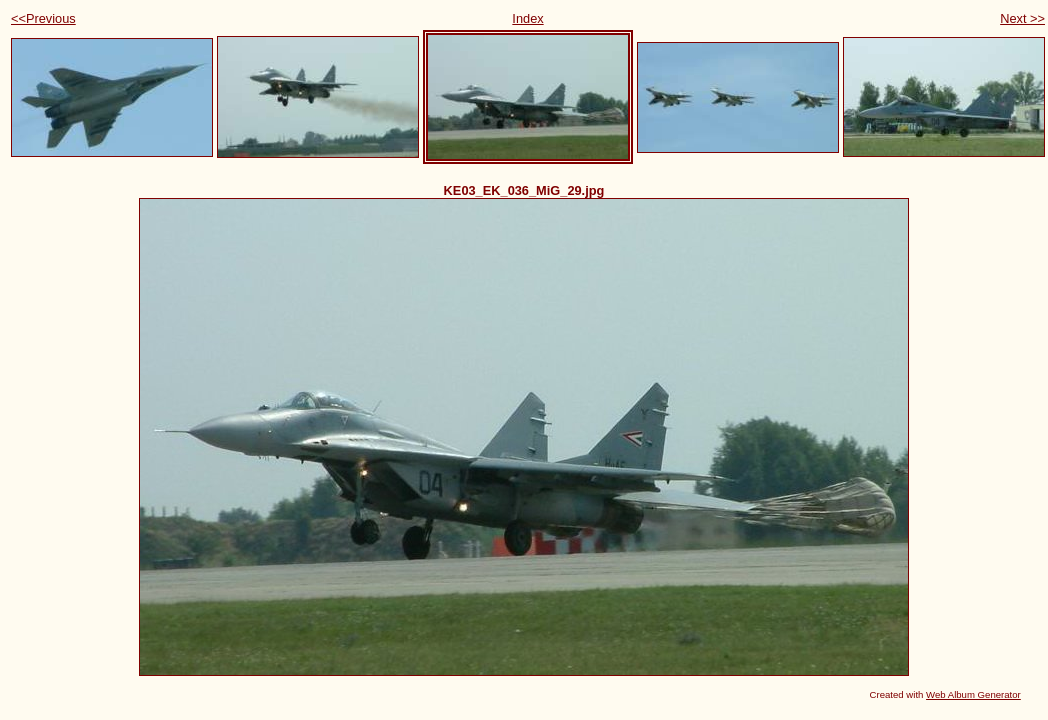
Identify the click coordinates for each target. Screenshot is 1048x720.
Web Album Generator (973, 694)
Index (527, 18)
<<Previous (43, 18)
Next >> (1022, 18)
